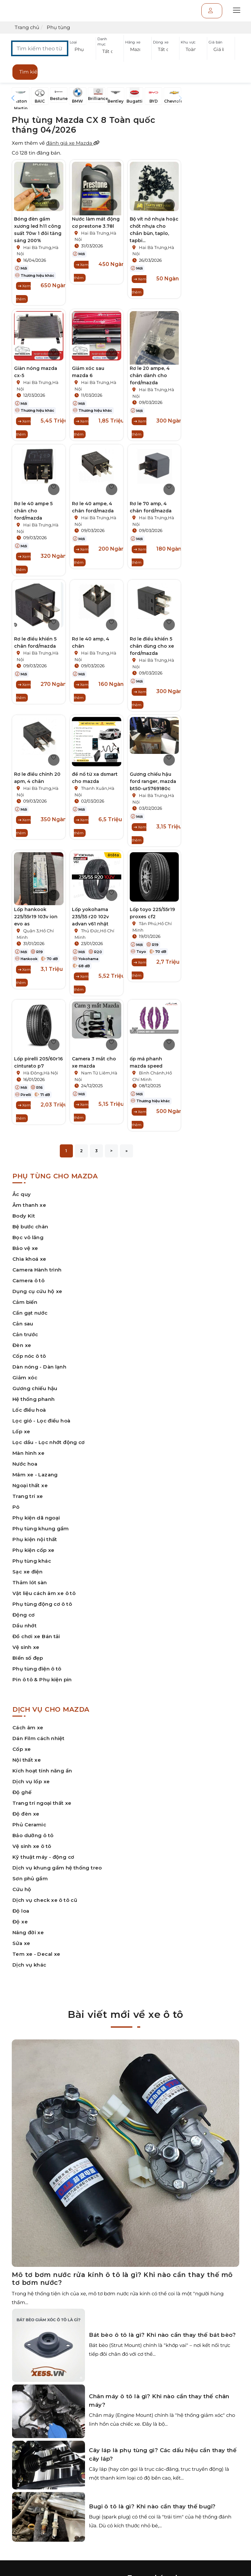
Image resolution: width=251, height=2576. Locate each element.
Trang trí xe (27, 1496)
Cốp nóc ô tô (29, 1356)
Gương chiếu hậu (35, 1388)
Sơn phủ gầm (30, 1878)
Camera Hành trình (36, 1270)
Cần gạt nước (30, 1313)
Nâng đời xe (28, 1932)
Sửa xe (21, 1943)
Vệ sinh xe (26, 1647)
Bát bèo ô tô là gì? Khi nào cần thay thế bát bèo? (162, 2335)
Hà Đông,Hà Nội (40, 1072)
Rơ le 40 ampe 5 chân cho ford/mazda (33, 511)
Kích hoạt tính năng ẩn (42, 1771)
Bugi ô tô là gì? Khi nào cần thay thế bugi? (152, 2506)
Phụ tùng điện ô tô (36, 1669)
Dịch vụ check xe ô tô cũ (44, 1900)
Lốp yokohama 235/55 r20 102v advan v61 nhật (90, 916)
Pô (16, 1507)
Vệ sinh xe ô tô (31, 1846)
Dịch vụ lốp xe (31, 1781)
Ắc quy (21, 1194)
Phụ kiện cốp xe (33, 1550)
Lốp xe (21, 1431)
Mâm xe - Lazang (35, 1474)
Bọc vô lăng (27, 1237)
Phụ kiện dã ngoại (36, 1518)
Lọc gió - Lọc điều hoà (41, 1421)
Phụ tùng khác (31, 1561)
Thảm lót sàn (29, 1582)
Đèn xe (21, 1345)
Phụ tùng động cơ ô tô (42, 1604)
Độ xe (20, 1922)
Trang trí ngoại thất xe (42, 1803)
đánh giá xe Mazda (73, 143)
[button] (82, 49)
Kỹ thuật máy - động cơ (43, 1857)
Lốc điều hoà (29, 1410)
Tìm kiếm (28, 72)
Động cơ (23, 1615)
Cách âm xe (27, 1727)
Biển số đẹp (27, 1658)
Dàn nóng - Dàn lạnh (39, 1367)
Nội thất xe (26, 1760)
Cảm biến (24, 1302)
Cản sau (22, 1324)
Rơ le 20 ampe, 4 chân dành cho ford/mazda (150, 375)
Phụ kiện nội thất (34, 1539)
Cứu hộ (21, 1889)
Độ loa (20, 1911)
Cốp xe (21, 1749)
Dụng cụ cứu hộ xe (37, 1291)
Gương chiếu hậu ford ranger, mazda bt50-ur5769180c (153, 781)
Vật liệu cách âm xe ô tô (43, 1593)
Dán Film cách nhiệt (38, 1738)
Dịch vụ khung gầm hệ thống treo (57, 1868)
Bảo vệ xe (25, 1248)
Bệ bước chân (30, 1226)
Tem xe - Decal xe (36, 1954)
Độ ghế (21, 1792)
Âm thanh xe (29, 1205)
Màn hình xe (28, 1453)
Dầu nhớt (24, 1625)
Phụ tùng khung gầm (40, 1528)
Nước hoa (24, 1464)
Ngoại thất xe (30, 1485)
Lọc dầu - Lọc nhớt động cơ (48, 1442)
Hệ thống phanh (33, 1399)
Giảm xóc (24, 1377)
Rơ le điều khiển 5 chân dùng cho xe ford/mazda (152, 646)
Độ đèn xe (25, 1814)
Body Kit (23, 1216)
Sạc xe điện (27, 1572)
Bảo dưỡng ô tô (32, 1835)
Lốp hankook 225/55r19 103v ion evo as (36, 916)
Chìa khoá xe (29, 1259)
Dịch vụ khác (29, 1965)
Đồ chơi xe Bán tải (36, 1636)
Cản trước (25, 1334)
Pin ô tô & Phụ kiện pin (42, 1679)
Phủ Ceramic (29, 1824)
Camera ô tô (28, 1280)
